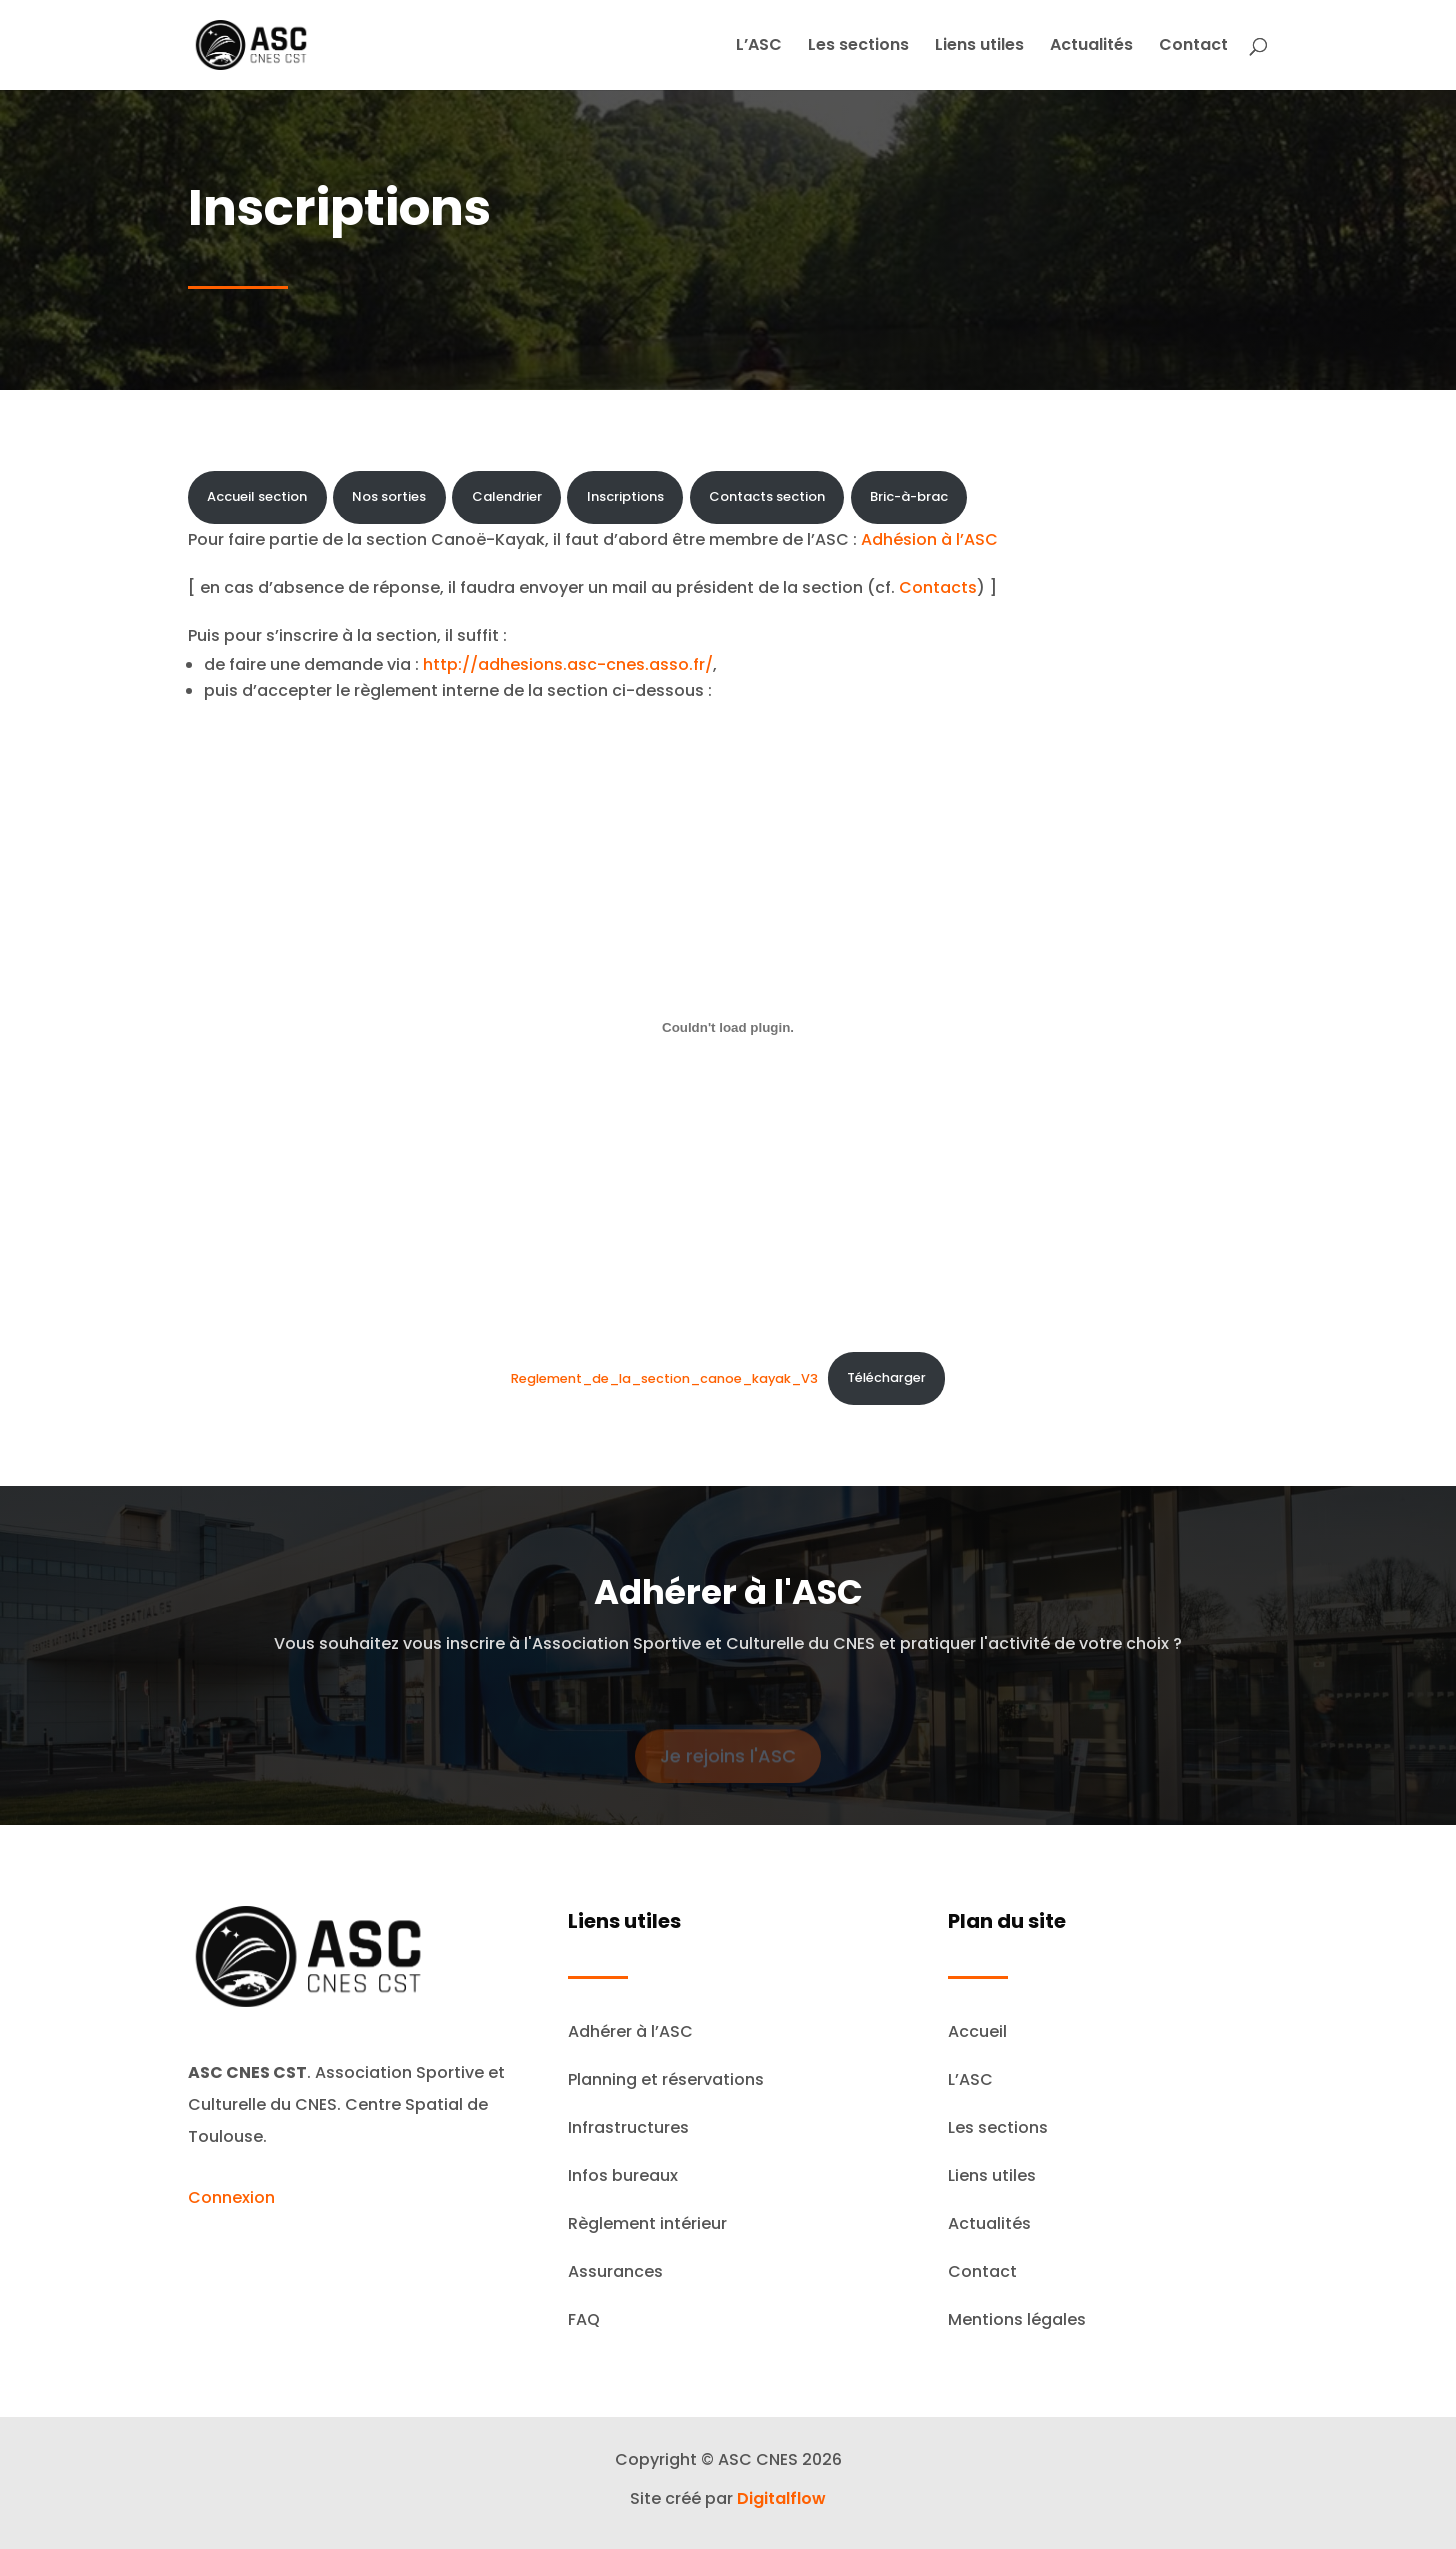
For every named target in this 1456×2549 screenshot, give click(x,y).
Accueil (977, 2031)
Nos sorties (389, 496)
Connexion (231, 2197)
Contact (1193, 47)
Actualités (1091, 47)
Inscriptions (625, 496)
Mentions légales (1017, 2319)
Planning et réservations (666, 2079)
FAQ (584, 2319)
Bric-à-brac (909, 496)
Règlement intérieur (647, 2223)
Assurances (615, 2271)
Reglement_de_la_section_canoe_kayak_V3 (664, 1377)
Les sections (858, 47)
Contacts (938, 587)
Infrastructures (628, 2127)
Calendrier (507, 496)
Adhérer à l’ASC (630, 2031)
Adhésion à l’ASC (929, 539)
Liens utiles (979, 47)
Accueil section (257, 496)
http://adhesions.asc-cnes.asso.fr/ (568, 664)
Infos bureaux (623, 2175)
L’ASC (759, 47)
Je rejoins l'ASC (728, 1766)
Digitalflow (781, 2498)
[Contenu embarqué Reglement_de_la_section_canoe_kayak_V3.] (728, 1027)
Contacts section (767, 496)
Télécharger (886, 1377)
